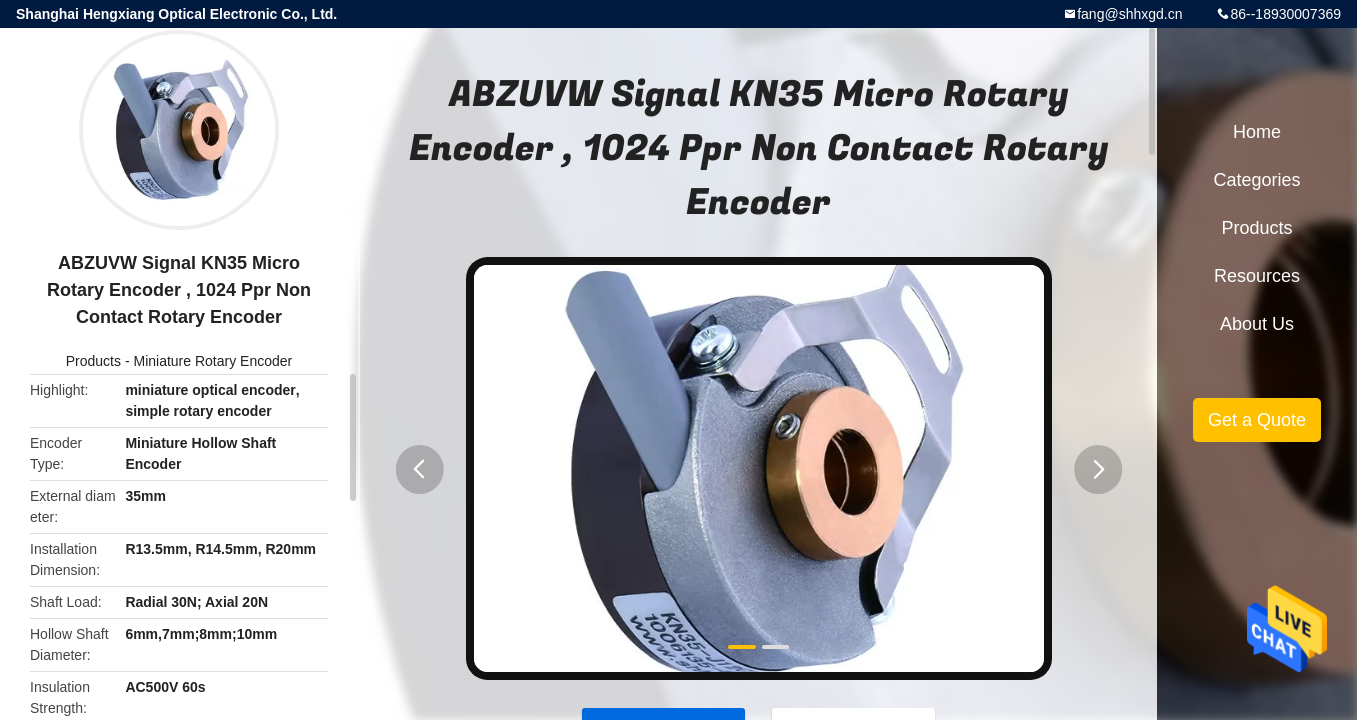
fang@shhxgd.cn (1129, 14)
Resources (1257, 276)
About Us (1257, 324)
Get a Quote (1257, 420)
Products (93, 361)
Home (1257, 132)
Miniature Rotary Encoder (212, 361)
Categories (1256, 180)
